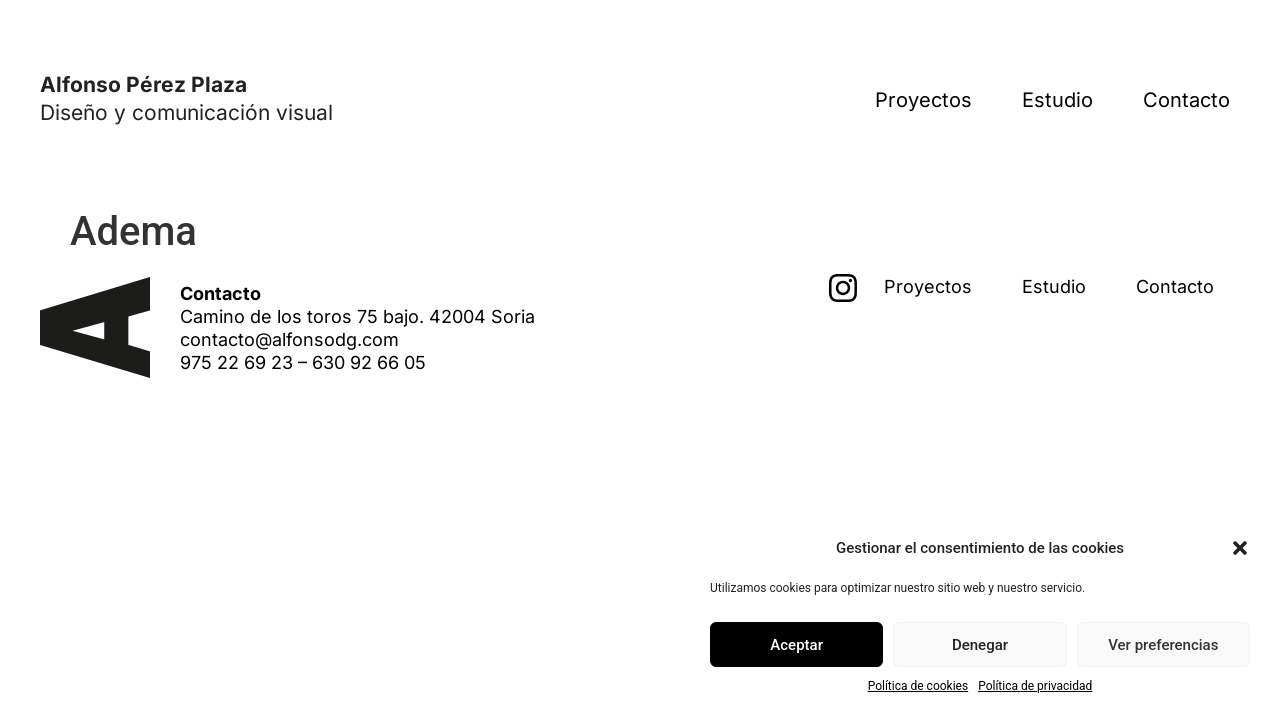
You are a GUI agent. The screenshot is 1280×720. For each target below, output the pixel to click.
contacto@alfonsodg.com (289, 339)
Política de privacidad (1035, 686)
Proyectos (923, 100)
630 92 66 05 (369, 362)
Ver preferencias (1163, 645)
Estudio (1057, 100)
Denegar (980, 645)
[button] (1240, 548)
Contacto (1186, 100)
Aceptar (796, 645)
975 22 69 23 (236, 362)
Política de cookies (918, 686)
